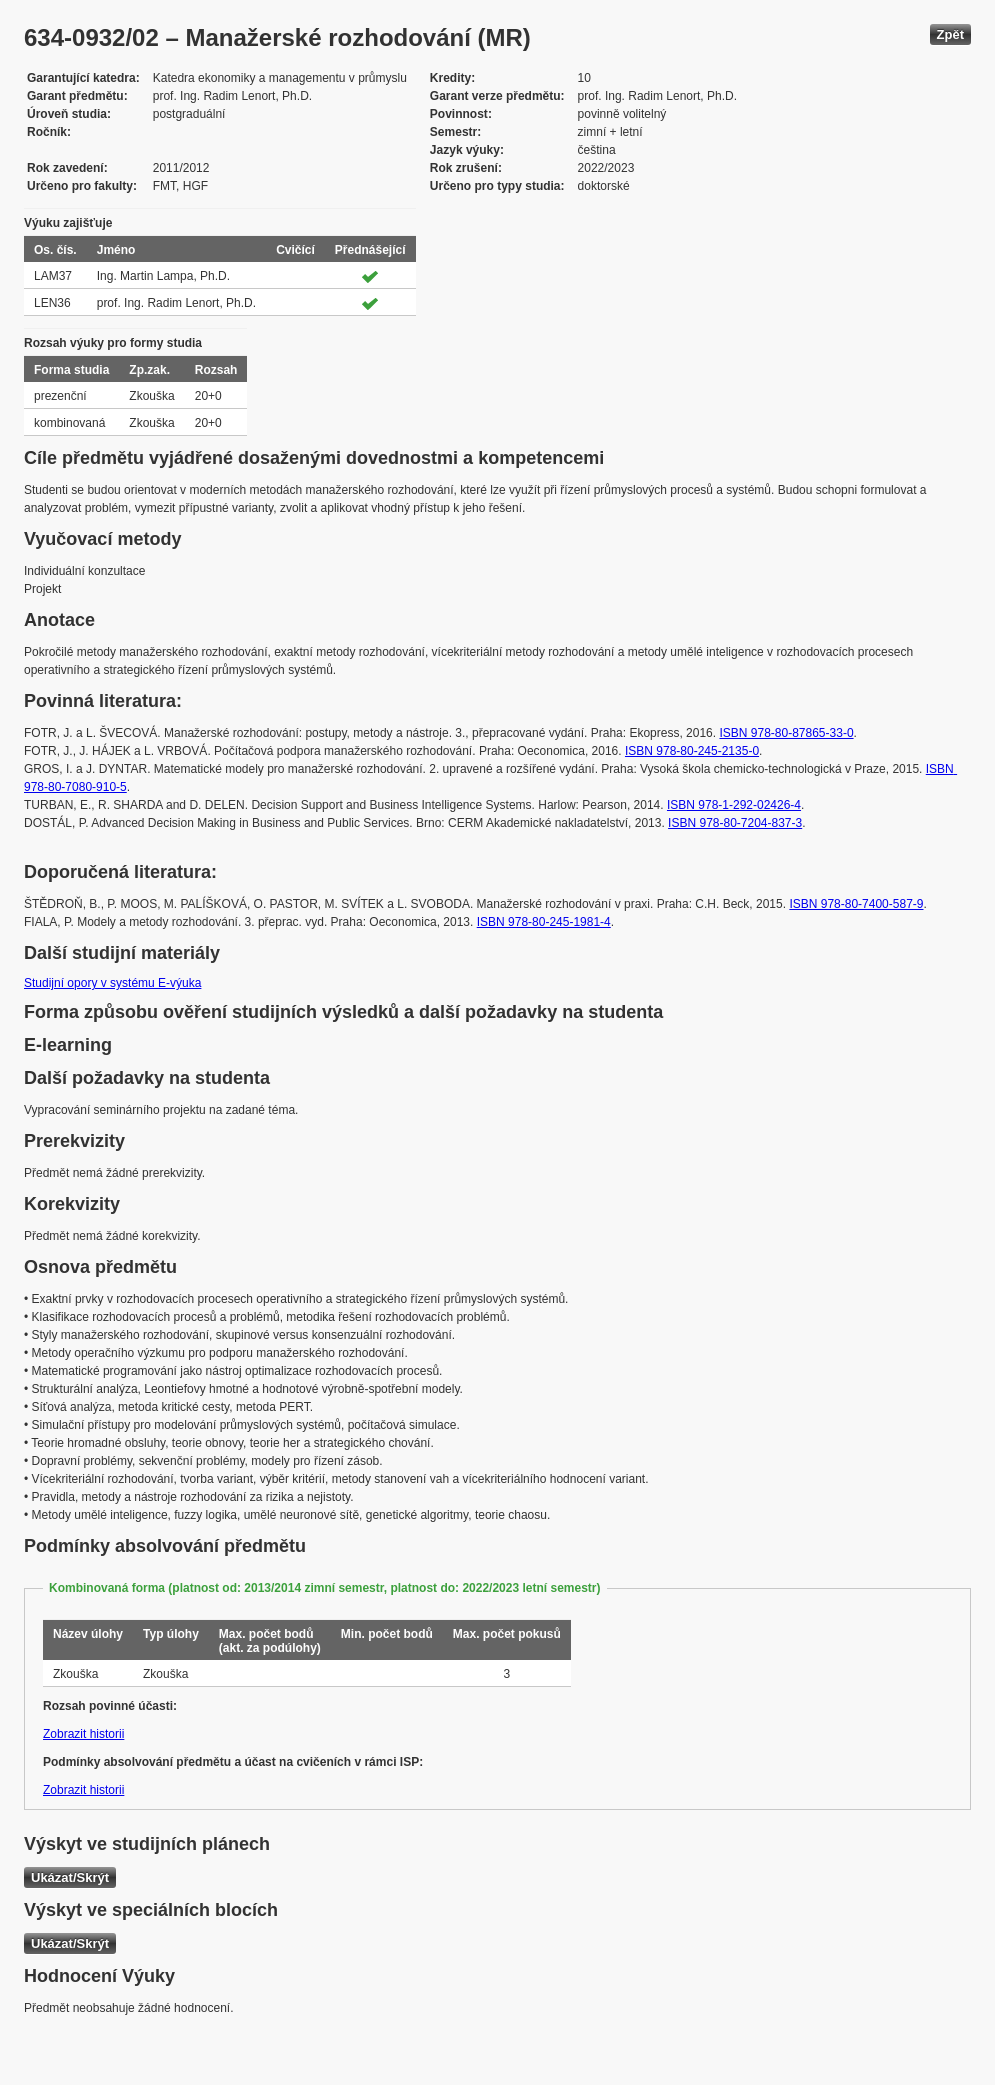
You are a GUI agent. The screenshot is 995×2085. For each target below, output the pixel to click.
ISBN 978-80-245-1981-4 (544, 922)
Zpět (950, 34)
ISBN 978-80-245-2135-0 (692, 751)
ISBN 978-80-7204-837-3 (735, 823)
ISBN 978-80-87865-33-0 (786, 733)
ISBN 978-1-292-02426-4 (734, 805)
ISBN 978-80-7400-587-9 (856, 904)
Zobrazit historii (83, 1734)
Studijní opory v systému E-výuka (112, 983)
